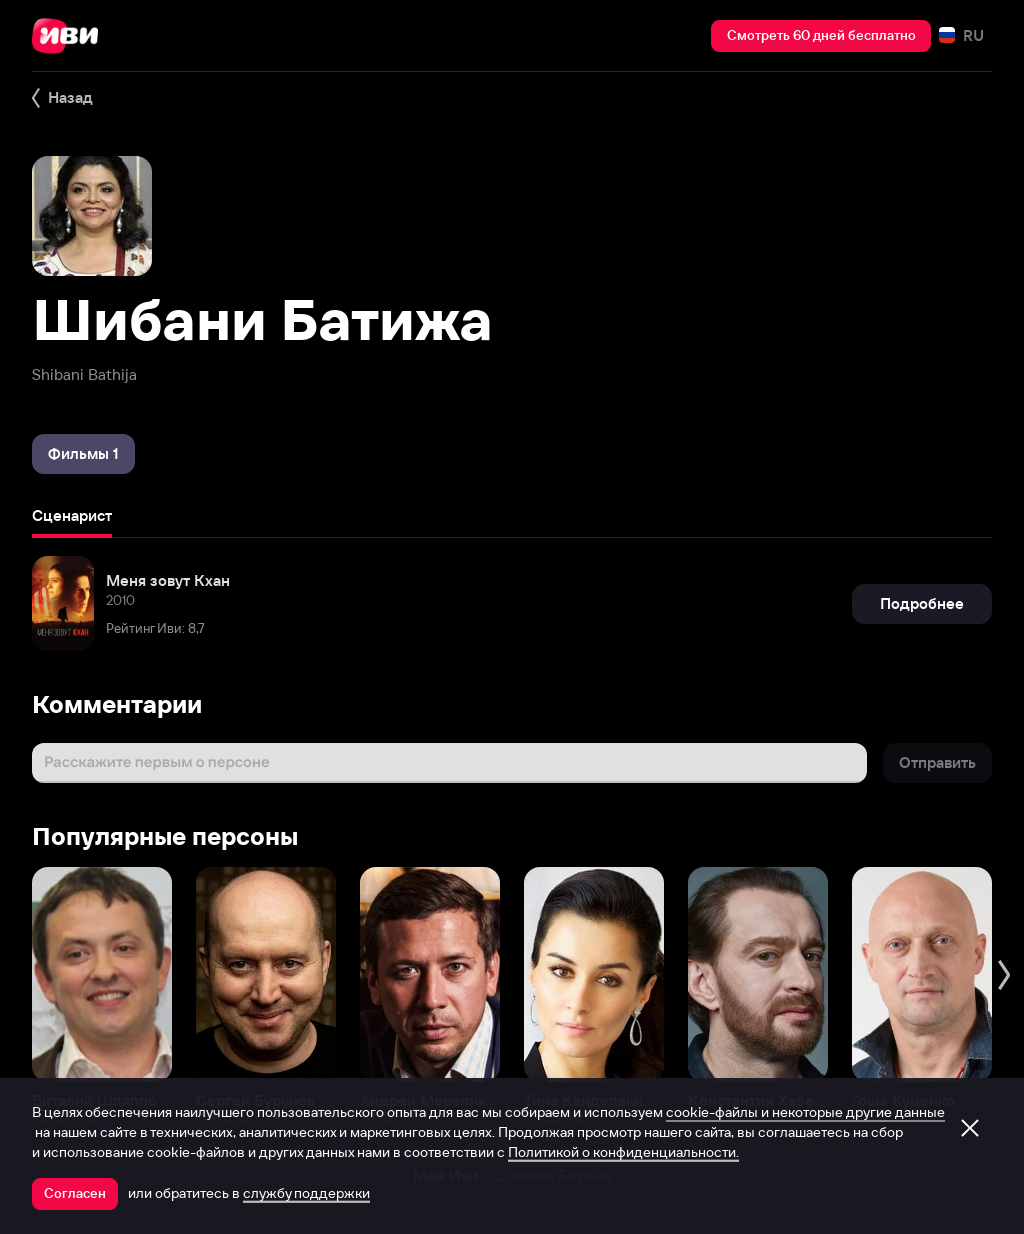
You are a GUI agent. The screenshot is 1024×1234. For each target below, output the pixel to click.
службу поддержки (306, 1193)
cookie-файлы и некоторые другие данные (805, 1112)
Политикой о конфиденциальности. (623, 1152)
